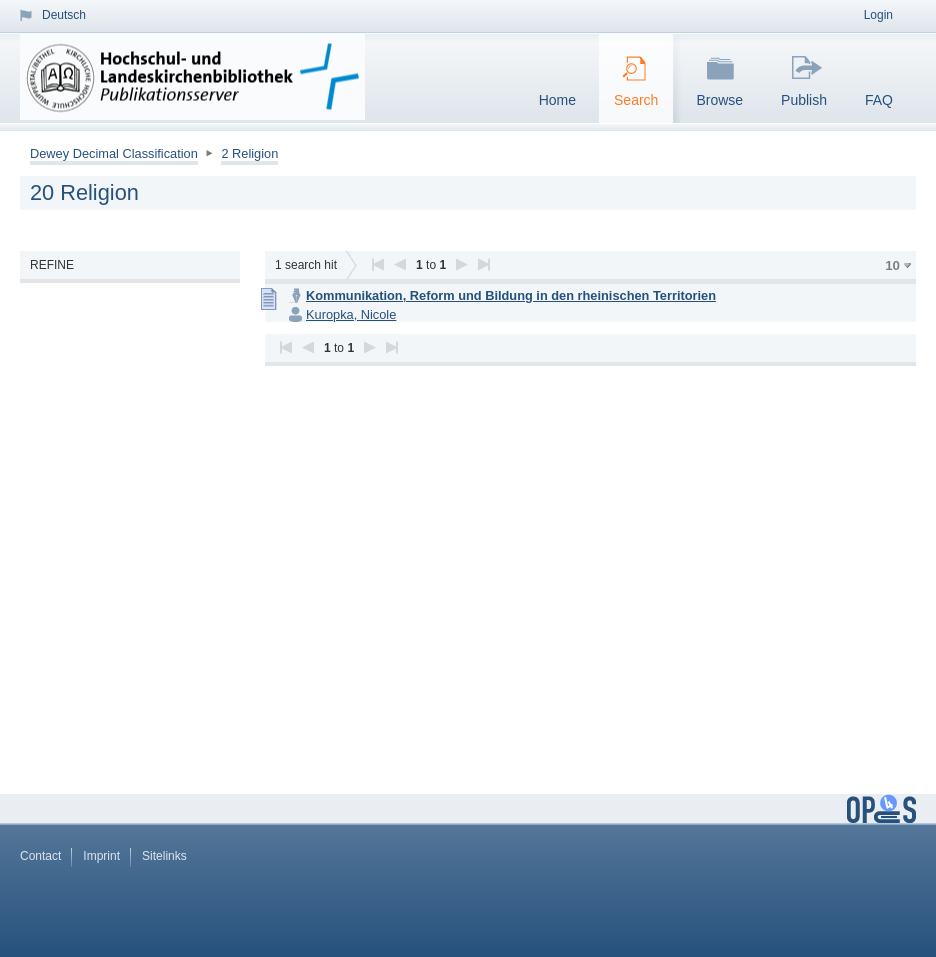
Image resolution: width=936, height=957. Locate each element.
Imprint (101, 856)
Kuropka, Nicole (351, 314)
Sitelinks (164, 856)
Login (878, 15)
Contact (40, 856)
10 (892, 265)
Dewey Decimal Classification (114, 153)
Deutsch (64, 15)
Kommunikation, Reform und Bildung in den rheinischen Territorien (511, 295)
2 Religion (249, 153)
